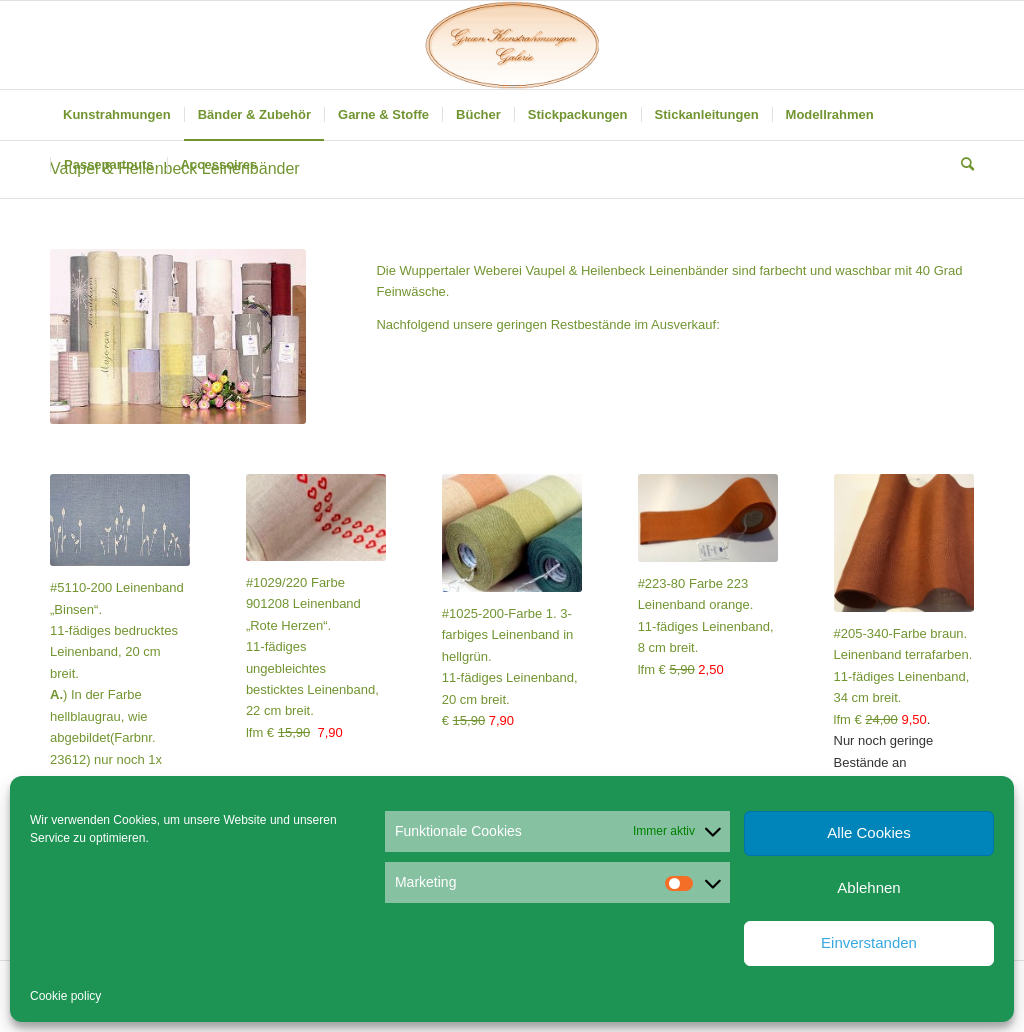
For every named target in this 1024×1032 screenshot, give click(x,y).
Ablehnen (868, 887)
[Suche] (961, 165)
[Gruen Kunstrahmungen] (512, 45)
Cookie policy (65, 996)
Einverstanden (869, 942)
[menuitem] (117, 115)
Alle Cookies (868, 832)
